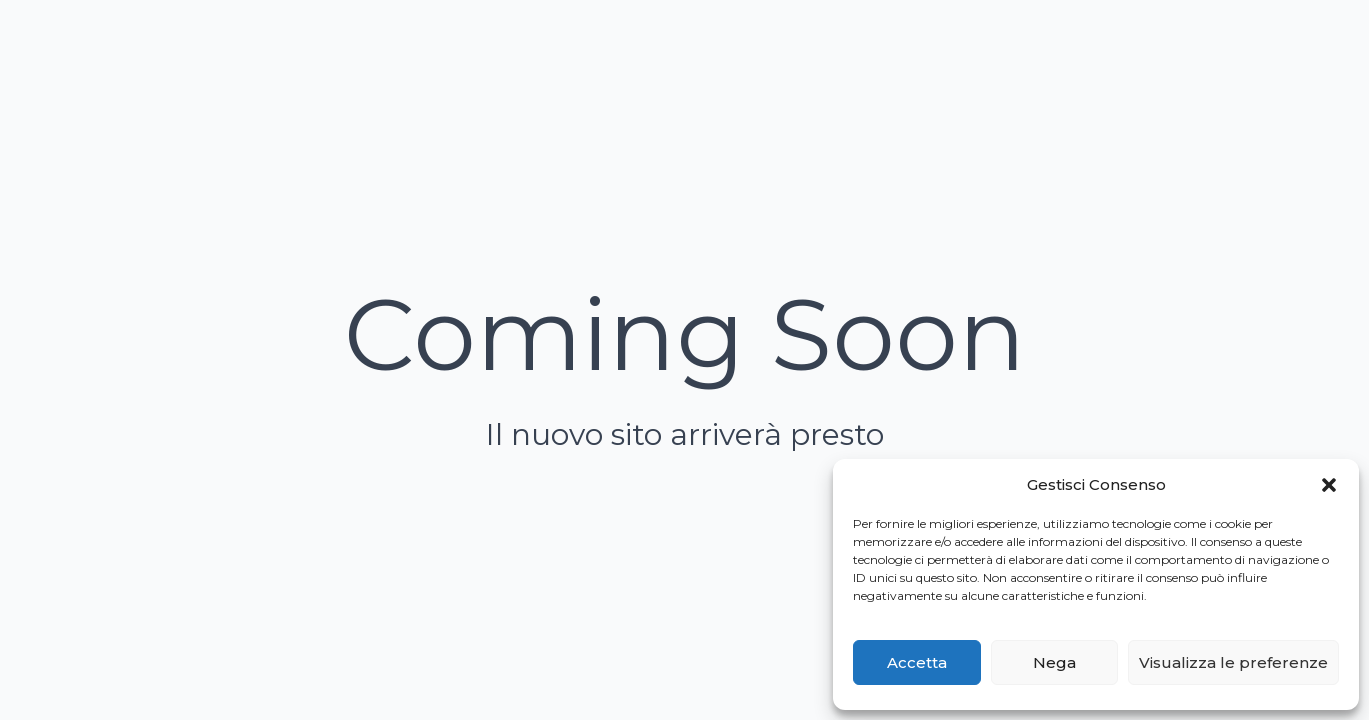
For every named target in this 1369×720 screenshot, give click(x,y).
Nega (1054, 662)
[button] (1329, 485)
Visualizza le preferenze (1233, 662)
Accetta (917, 662)
